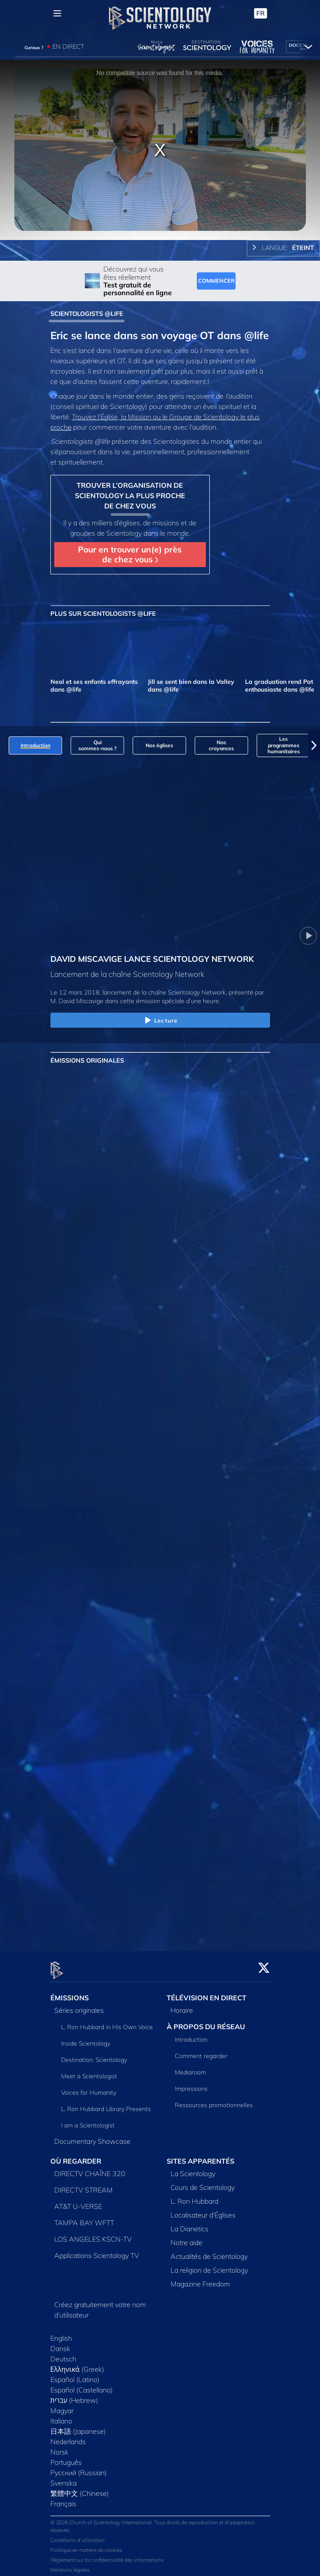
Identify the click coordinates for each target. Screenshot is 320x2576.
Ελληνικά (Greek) (77, 2364)
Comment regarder (201, 2051)
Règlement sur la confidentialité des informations (107, 2555)
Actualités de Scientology (209, 2251)
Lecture (160, 1020)
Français (63, 2498)
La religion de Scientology (209, 2265)
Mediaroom (190, 2067)
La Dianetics (189, 2223)
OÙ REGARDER (75, 2156)
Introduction (191, 2034)
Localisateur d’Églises (203, 2209)
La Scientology (193, 2168)
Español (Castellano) (81, 2384)
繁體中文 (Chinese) (79, 2488)
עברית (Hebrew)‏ (74, 2395)
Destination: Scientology (94, 2055)
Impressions (191, 2083)
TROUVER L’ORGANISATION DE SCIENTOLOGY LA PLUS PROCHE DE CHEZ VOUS (130, 495)
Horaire (182, 2005)
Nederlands (68, 2436)
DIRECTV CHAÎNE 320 (89, 2168)
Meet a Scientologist (89, 2071)
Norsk (59, 2446)
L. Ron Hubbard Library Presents (106, 2104)
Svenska (63, 2477)
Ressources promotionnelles (214, 2100)
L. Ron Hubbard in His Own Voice (107, 2022)
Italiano (61, 2415)
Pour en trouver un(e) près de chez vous (130, 554)
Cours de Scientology (203, 2182)
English (61, 2333)
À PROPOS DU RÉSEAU (206, 2022)
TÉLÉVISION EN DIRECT (206, 1993)
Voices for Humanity (88, 2088)
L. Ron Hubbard (194, 2196)
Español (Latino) (74, 2374)
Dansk (60, 2343)
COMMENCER (216, 280)
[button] (314, 745)
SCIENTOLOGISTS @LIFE (86, 314)
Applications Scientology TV (96, 2250)
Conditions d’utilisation (77, 2535)
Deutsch (63, 2353)
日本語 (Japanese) (78, 2426)
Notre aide (186, 2237)
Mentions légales (70, 2565)
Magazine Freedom (200, 2278)
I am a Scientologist (88, 2120)
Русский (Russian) (78, 2467)
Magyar (62, 2405)
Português (66, 2457)
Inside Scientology (85, 2039)
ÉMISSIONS (69, 1993)
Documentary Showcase (92, 2136)
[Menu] (57, 13)
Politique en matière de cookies (86, 2545)
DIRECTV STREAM (83, 2184)
